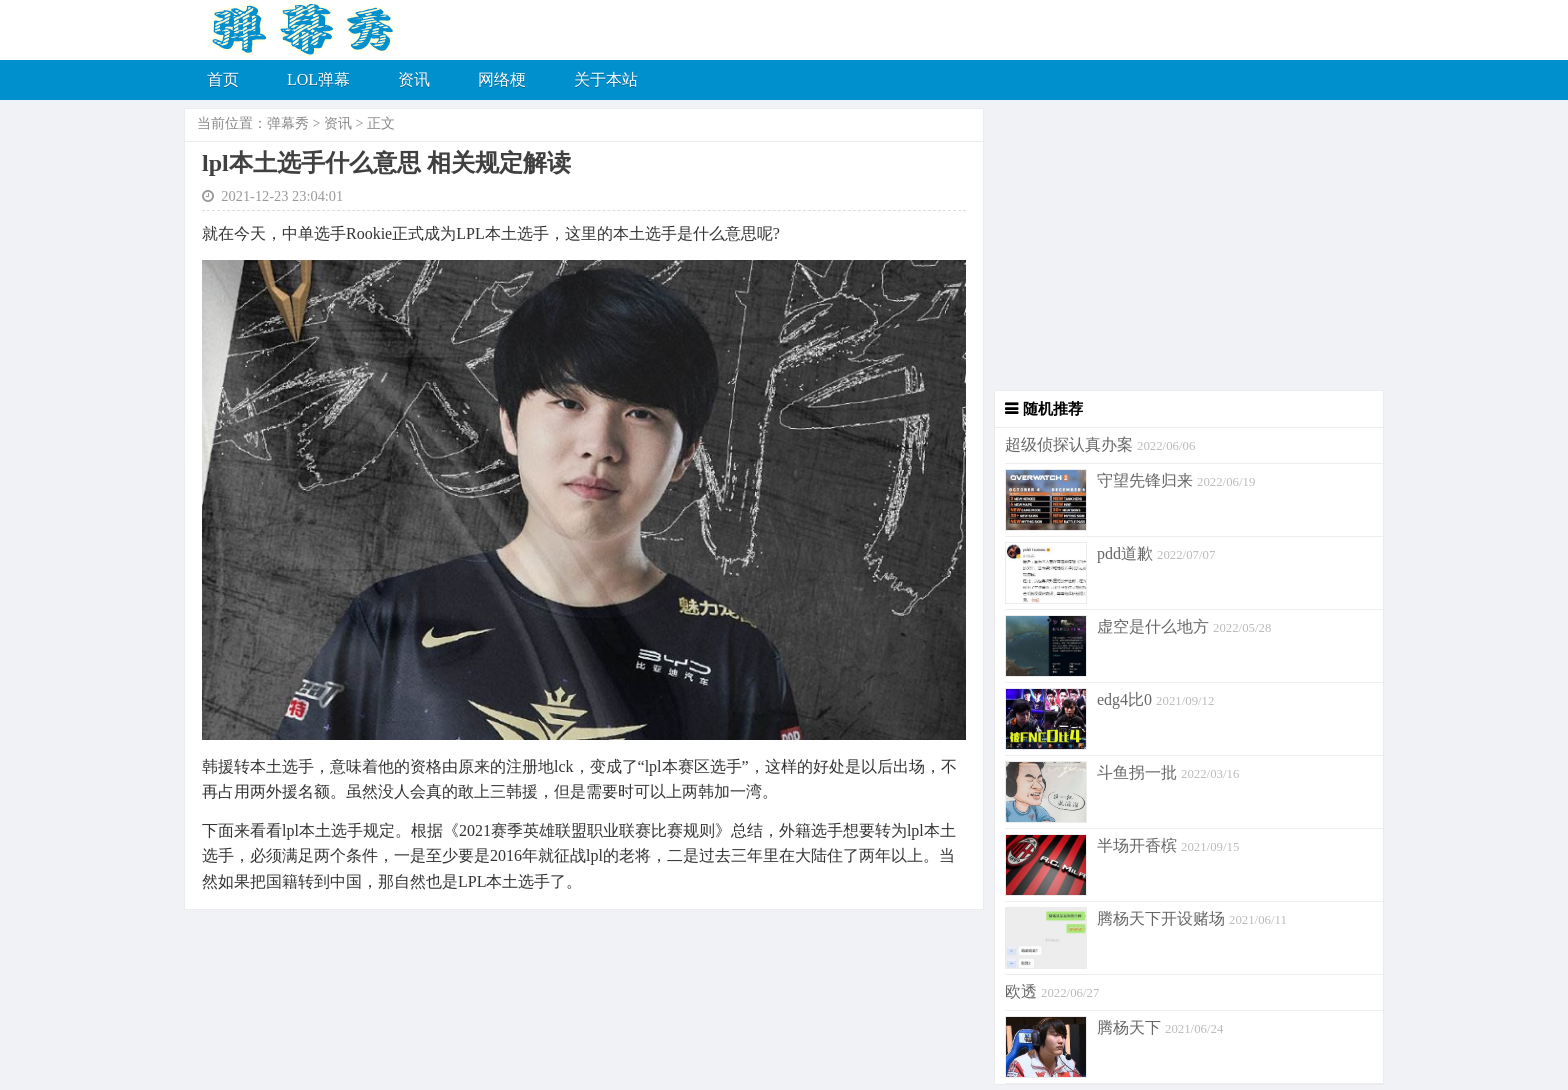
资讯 (414, 79)
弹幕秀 (288, 123)
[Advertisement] (1184, 250)
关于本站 (606, 79)
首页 (223, 79)
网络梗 (502, 79)
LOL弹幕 (318, 79)
